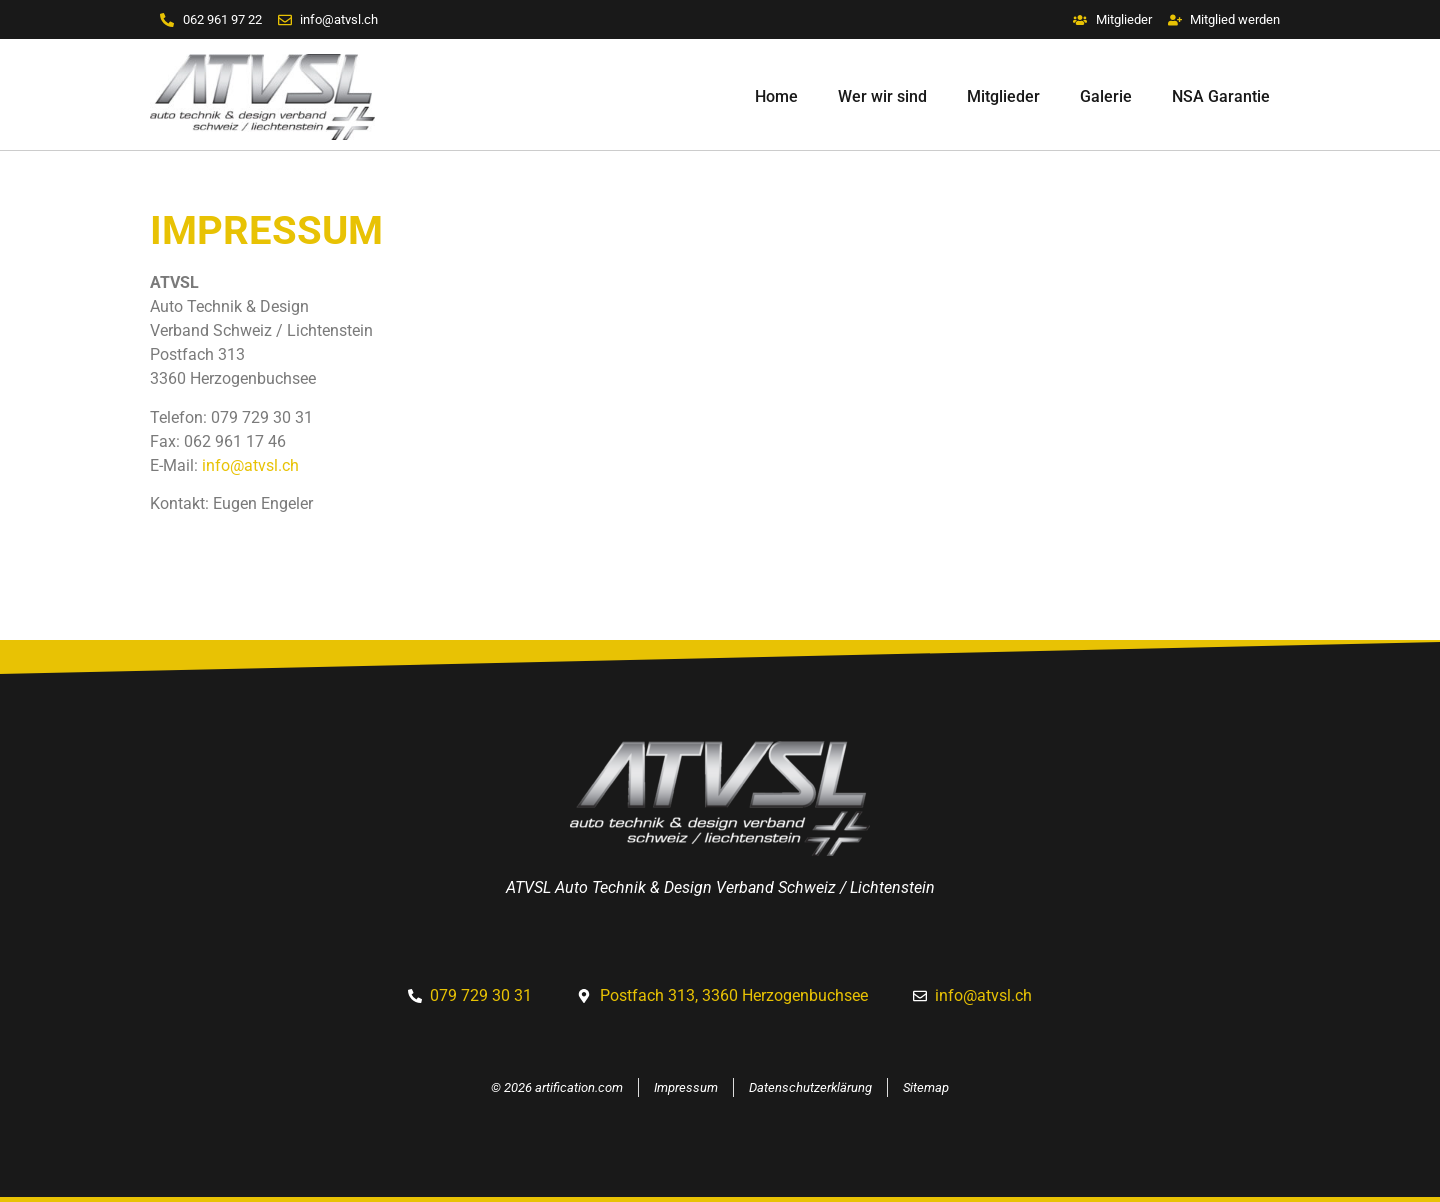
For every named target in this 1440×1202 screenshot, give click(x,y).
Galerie (1106, 96)
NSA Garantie (1221, 96)
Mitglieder (1003, 96)
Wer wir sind (882, 96)
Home (776, 96)
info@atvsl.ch (250, 465)
